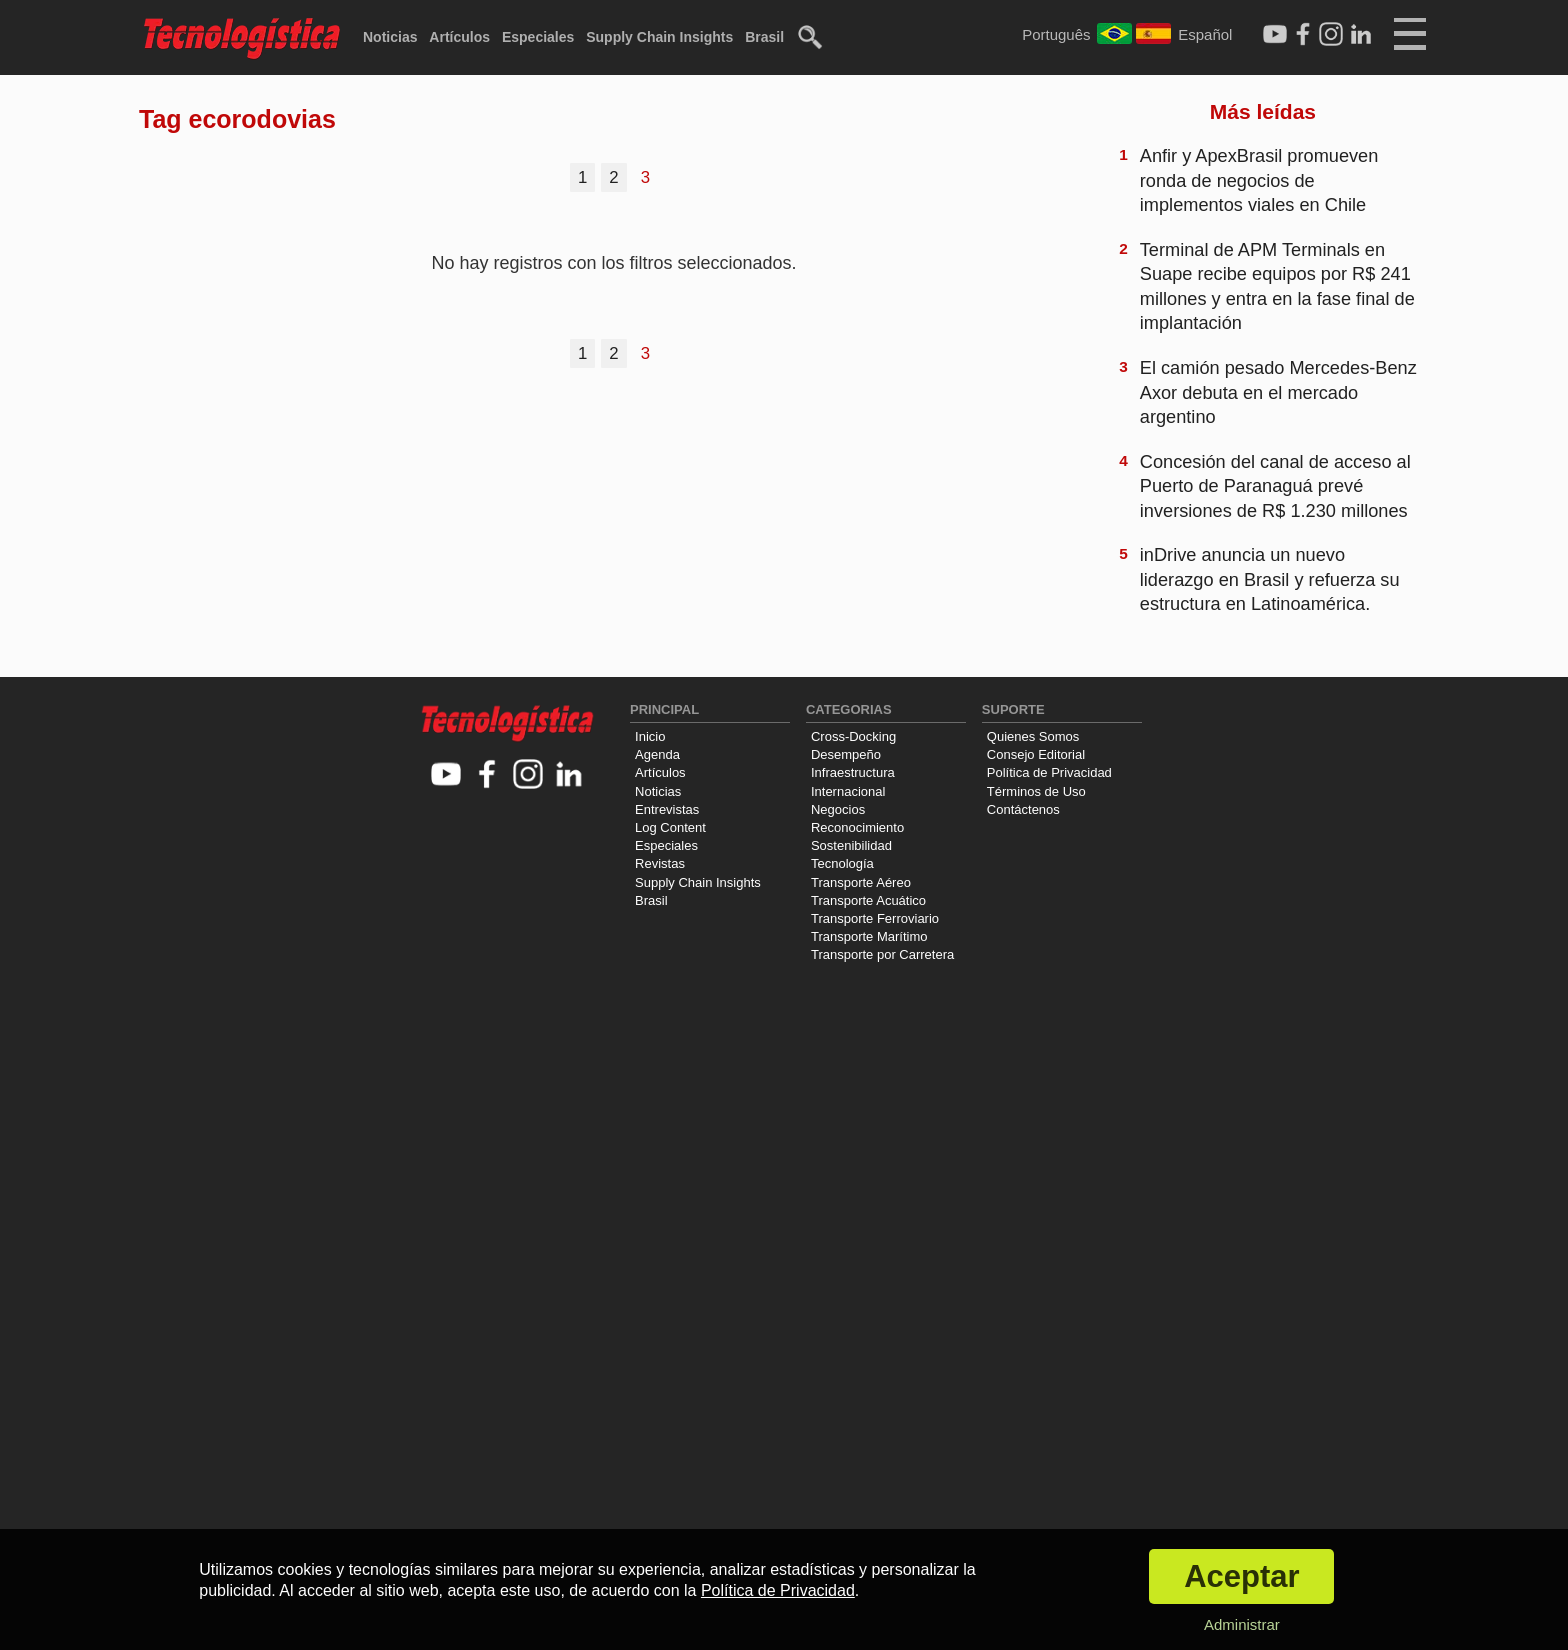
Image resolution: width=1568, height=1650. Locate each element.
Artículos (459, 37)
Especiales (538, 37)
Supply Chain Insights (659, 37)
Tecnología (842, 863)
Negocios (838, 809)
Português (1056, 34)
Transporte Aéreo (861, 882)
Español (1205, 34)
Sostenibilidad (851, 845)
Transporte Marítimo (869, 936)
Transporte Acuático (868, 900)
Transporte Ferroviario (875, 918)
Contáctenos (1023, 809)
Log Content (670, 827)
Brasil (764, 37)
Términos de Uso (1036, 791)
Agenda (657, 754)
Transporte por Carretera (882, 954)
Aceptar (1241, 1576)
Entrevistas (667, 809)
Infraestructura (853, 772)
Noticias (390, 37)
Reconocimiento (857, 827)
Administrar (1242, 1624)
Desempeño (846, 754)
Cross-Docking (853, 736)
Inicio (650, 736)
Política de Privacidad (1049, 772)
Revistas (660, 863)
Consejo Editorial (1036, 754)
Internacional (848, 791)
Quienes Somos (1033, 736)
